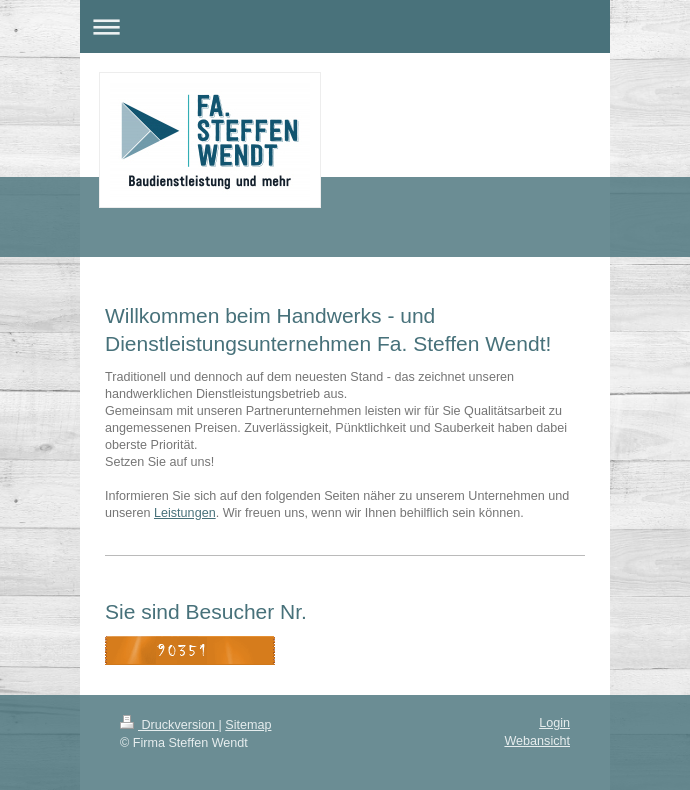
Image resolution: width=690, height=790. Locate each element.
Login (554, 723)
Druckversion (169, 725)
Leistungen (185, 513)
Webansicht (537, 741)
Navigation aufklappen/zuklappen (345, 26)
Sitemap (248, 725)
